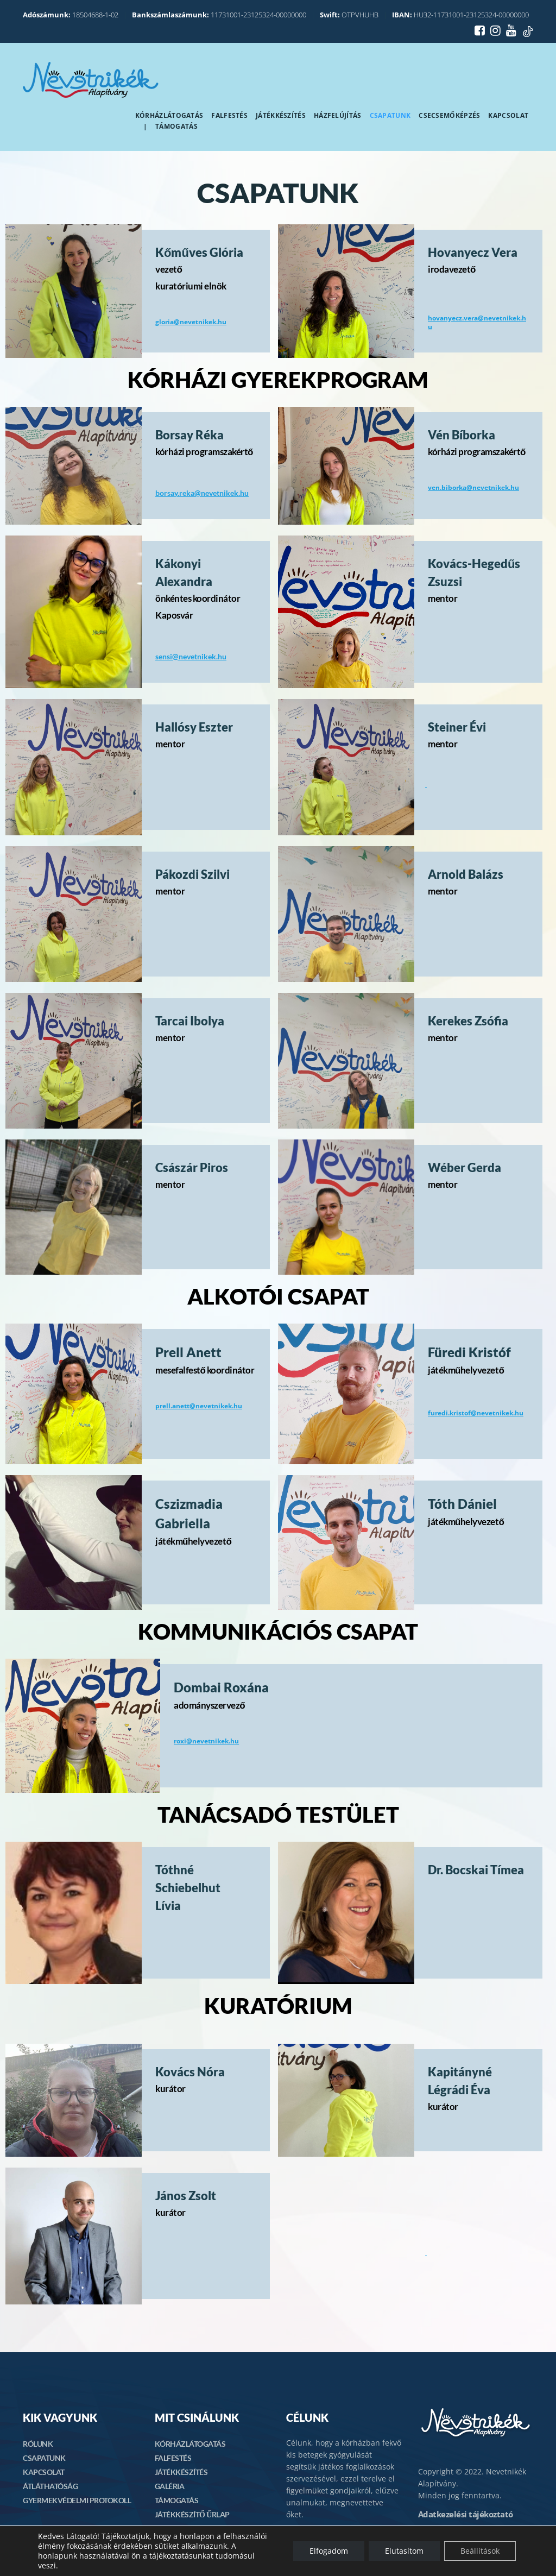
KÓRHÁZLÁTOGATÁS (190, 2443)
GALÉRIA (170, 2486)
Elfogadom (328, 2551)
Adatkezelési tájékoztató (465, 2514)
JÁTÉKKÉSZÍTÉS (181, 2472)
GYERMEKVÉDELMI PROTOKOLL (77, 2500)
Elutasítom (404, 2551)
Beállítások (480, 2551)
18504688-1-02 (70, 15)
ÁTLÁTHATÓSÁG (50, 2486)
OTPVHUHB (349, 15)
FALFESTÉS (173, 2457)
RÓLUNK (38, 2443)
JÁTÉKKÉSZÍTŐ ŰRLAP (192, 2514)
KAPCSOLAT (44, 2472)
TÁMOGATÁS (177, 2500)
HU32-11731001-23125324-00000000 (460, 15)
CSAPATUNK (44, 2457)
